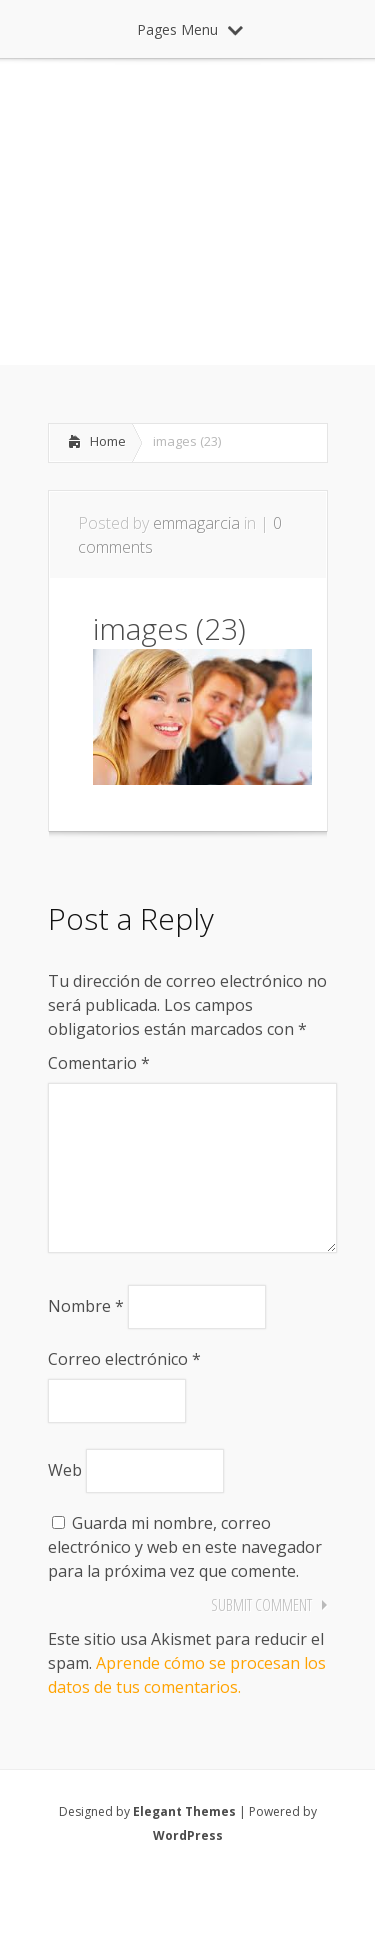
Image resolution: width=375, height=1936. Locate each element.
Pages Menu (190, 29)
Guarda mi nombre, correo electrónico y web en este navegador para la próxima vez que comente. (185, 1579)
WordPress (188, 1867)
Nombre (86, 1338)
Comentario (99, 1063)
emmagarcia (196, 523)
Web (65, 1502)
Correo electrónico (124, 1391)
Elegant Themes (184, 1843)
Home (108, 441)
